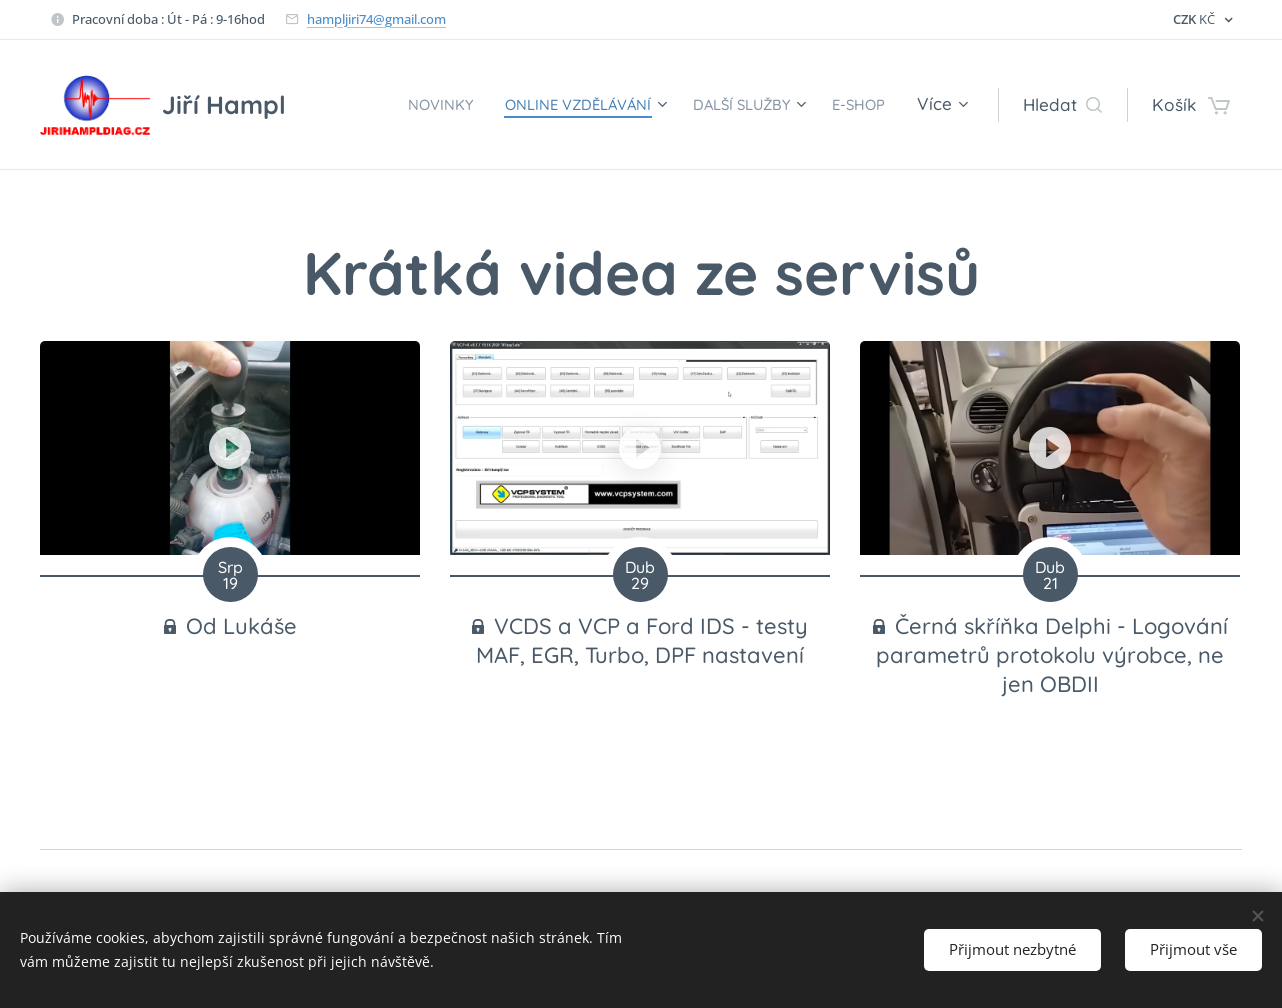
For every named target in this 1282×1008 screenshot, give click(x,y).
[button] (1062, 105)
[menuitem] (388, 105)
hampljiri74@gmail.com (376, 19)
